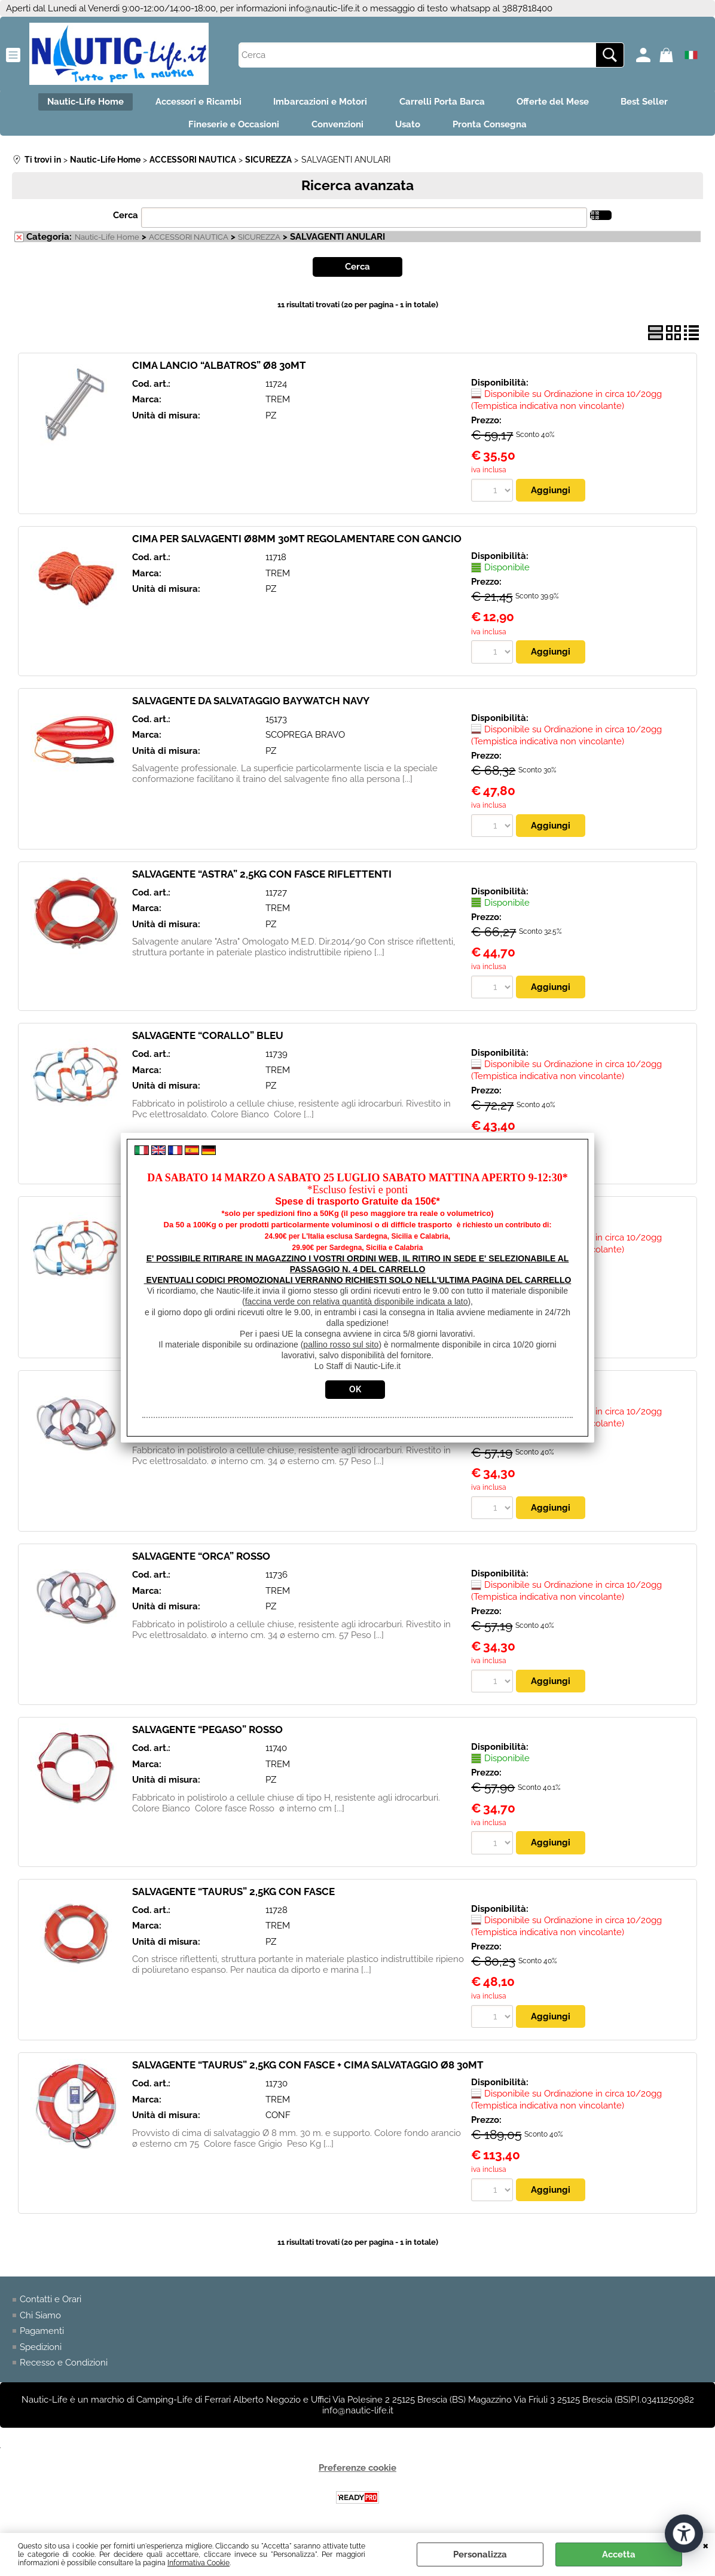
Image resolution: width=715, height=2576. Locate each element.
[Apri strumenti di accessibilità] (684, 2533)
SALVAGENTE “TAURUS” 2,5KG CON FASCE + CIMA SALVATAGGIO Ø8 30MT (308, 2071)
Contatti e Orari (50, 2305)
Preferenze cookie (357, 2475)
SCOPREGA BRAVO (305, 740)
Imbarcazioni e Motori (318, 102)
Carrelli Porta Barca (444, 102)
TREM (277, 404)
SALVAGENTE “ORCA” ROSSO (201, 1562)
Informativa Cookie (198, 2563)
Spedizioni (41, 2353)
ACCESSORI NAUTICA (188, 242)
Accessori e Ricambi (192, 102)
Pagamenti (42, 2337)
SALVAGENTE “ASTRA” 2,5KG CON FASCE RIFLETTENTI (262, 879)
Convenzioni (336, 128)
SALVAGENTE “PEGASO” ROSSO (207, 1736)
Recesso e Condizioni (64, 2369)
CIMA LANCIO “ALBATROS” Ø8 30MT (219, 370)
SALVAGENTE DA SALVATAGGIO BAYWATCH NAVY (250, 706)
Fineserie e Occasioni (228, 128)
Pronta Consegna (496, 128)
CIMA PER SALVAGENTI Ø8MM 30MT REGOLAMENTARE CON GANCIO (297, 544)
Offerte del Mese (558, 102)
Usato (410, 128)
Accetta (618, 2554)
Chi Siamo (40, 2322)
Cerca (125, 220)
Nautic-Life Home (75, 102)
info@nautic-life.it (324, 8)
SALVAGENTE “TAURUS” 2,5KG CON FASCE (233, 1897)
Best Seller (654, 102)
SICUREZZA (259, 242)
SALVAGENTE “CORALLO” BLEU (207, 1041)
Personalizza (480, 2554)
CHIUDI (705, 2545)
